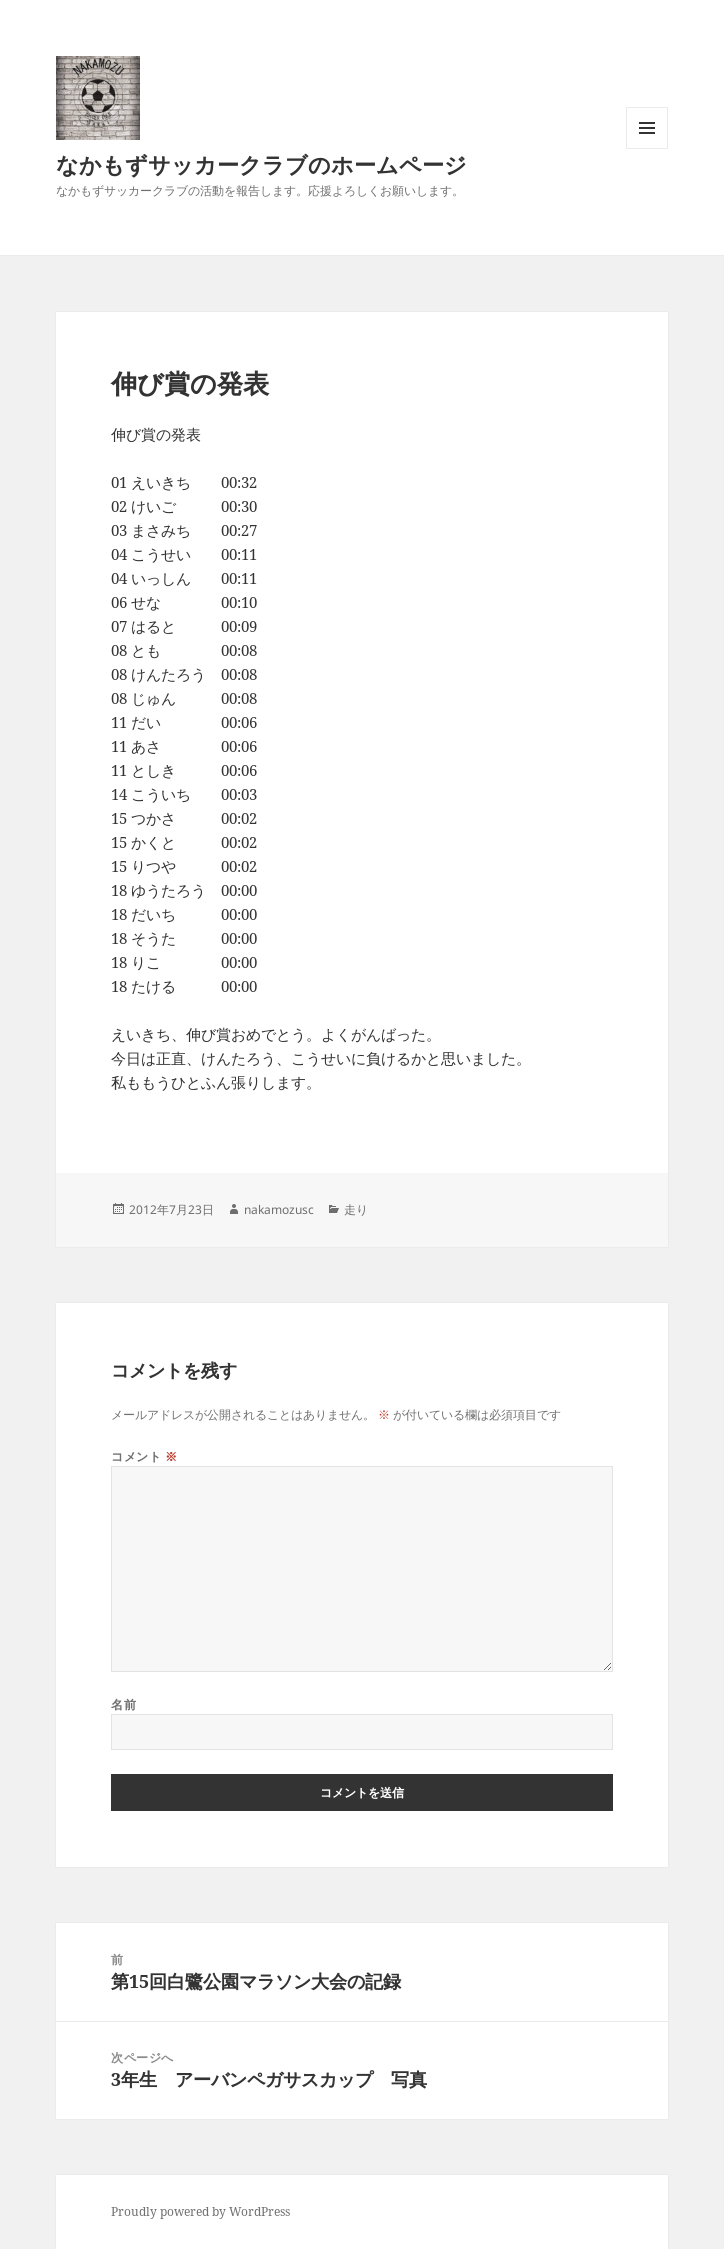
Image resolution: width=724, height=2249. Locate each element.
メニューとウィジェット (647, 148)
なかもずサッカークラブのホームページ (261, 164)
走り (356, 1209)
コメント (144, 1456)
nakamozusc (279, 1209)
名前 (123, 1704)
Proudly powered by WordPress (200, 2211)
